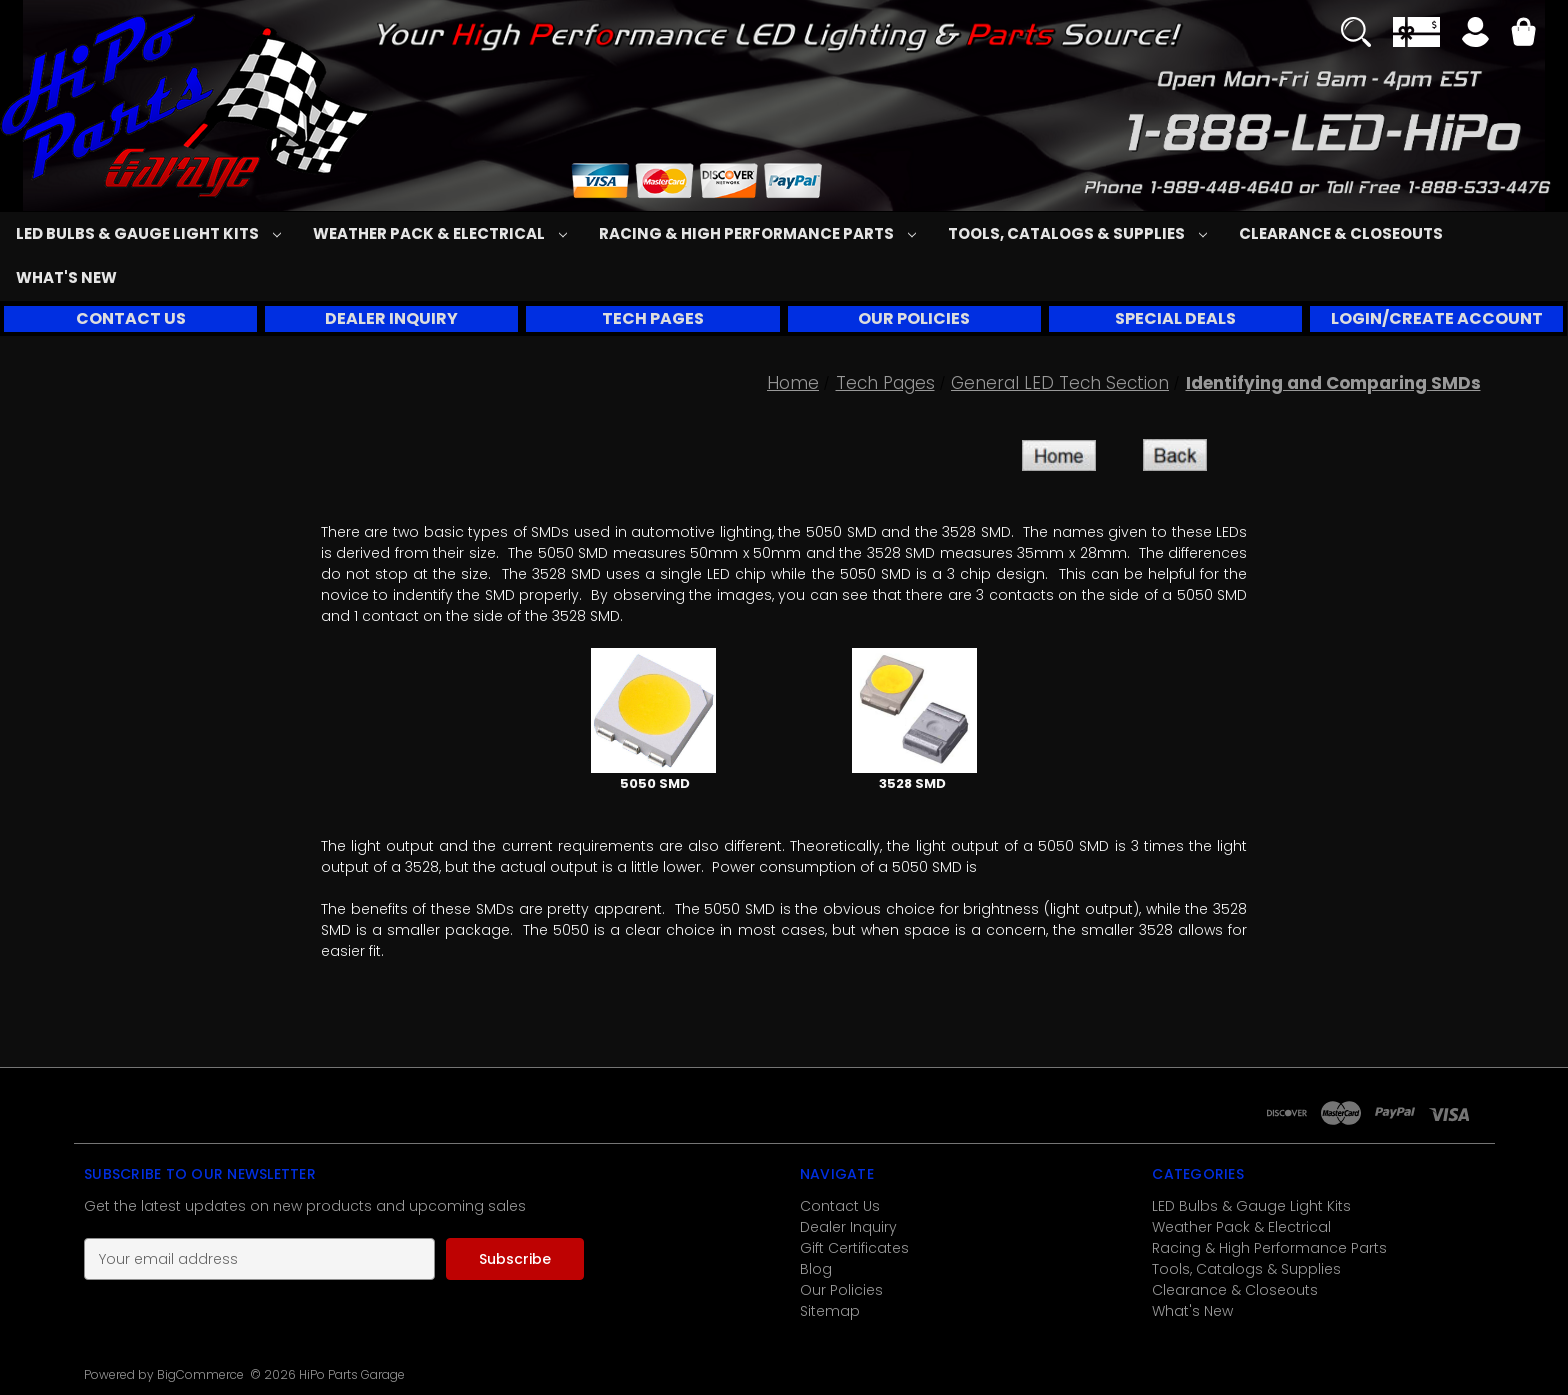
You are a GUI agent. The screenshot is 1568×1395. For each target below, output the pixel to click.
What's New (66, 277)
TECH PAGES (653, 318)
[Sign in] (1475, 34)
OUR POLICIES (914, 318)
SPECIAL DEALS (1175, 318)
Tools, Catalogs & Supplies (1077, 233)
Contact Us (840, 1206)
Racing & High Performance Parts (757, 233)
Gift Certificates (854, 1248)
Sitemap (830, 1311)
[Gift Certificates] (1416, 32)
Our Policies (841, 1290)
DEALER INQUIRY (391, 318)
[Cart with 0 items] (1523, 34)
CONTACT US (131, 318)
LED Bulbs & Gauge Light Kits (148, 233)
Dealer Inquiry (848, 1227)
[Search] (1356, 32)
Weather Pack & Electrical (440, 233)
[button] (131, 319)
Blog (816, 1269)
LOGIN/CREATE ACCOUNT (1437, 318)
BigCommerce (200, 1374)
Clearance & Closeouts (1341, 233)
